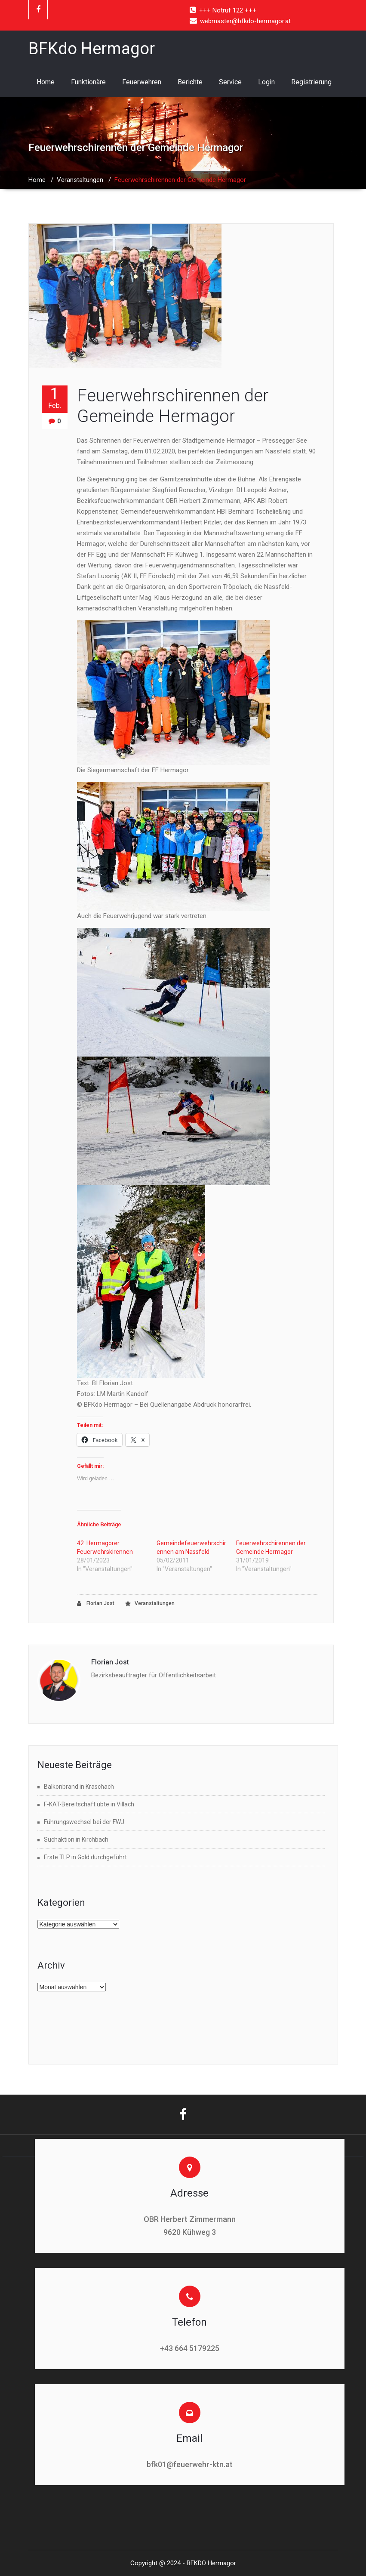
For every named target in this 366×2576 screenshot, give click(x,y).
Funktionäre (88, 82)
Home (46, 82)
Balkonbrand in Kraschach (79, 1786)
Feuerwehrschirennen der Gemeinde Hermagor (172, 405)
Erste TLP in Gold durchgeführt (85, 1857)
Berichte (190, 82)
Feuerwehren (141, 82)
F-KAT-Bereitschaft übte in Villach (89, 1804)
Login (266, 82)
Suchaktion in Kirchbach (76, 1839)
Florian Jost (95, 1603)
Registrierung (311, 82)
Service (230, 82)
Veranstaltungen (80, 180)
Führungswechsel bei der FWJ (84, 1821)
